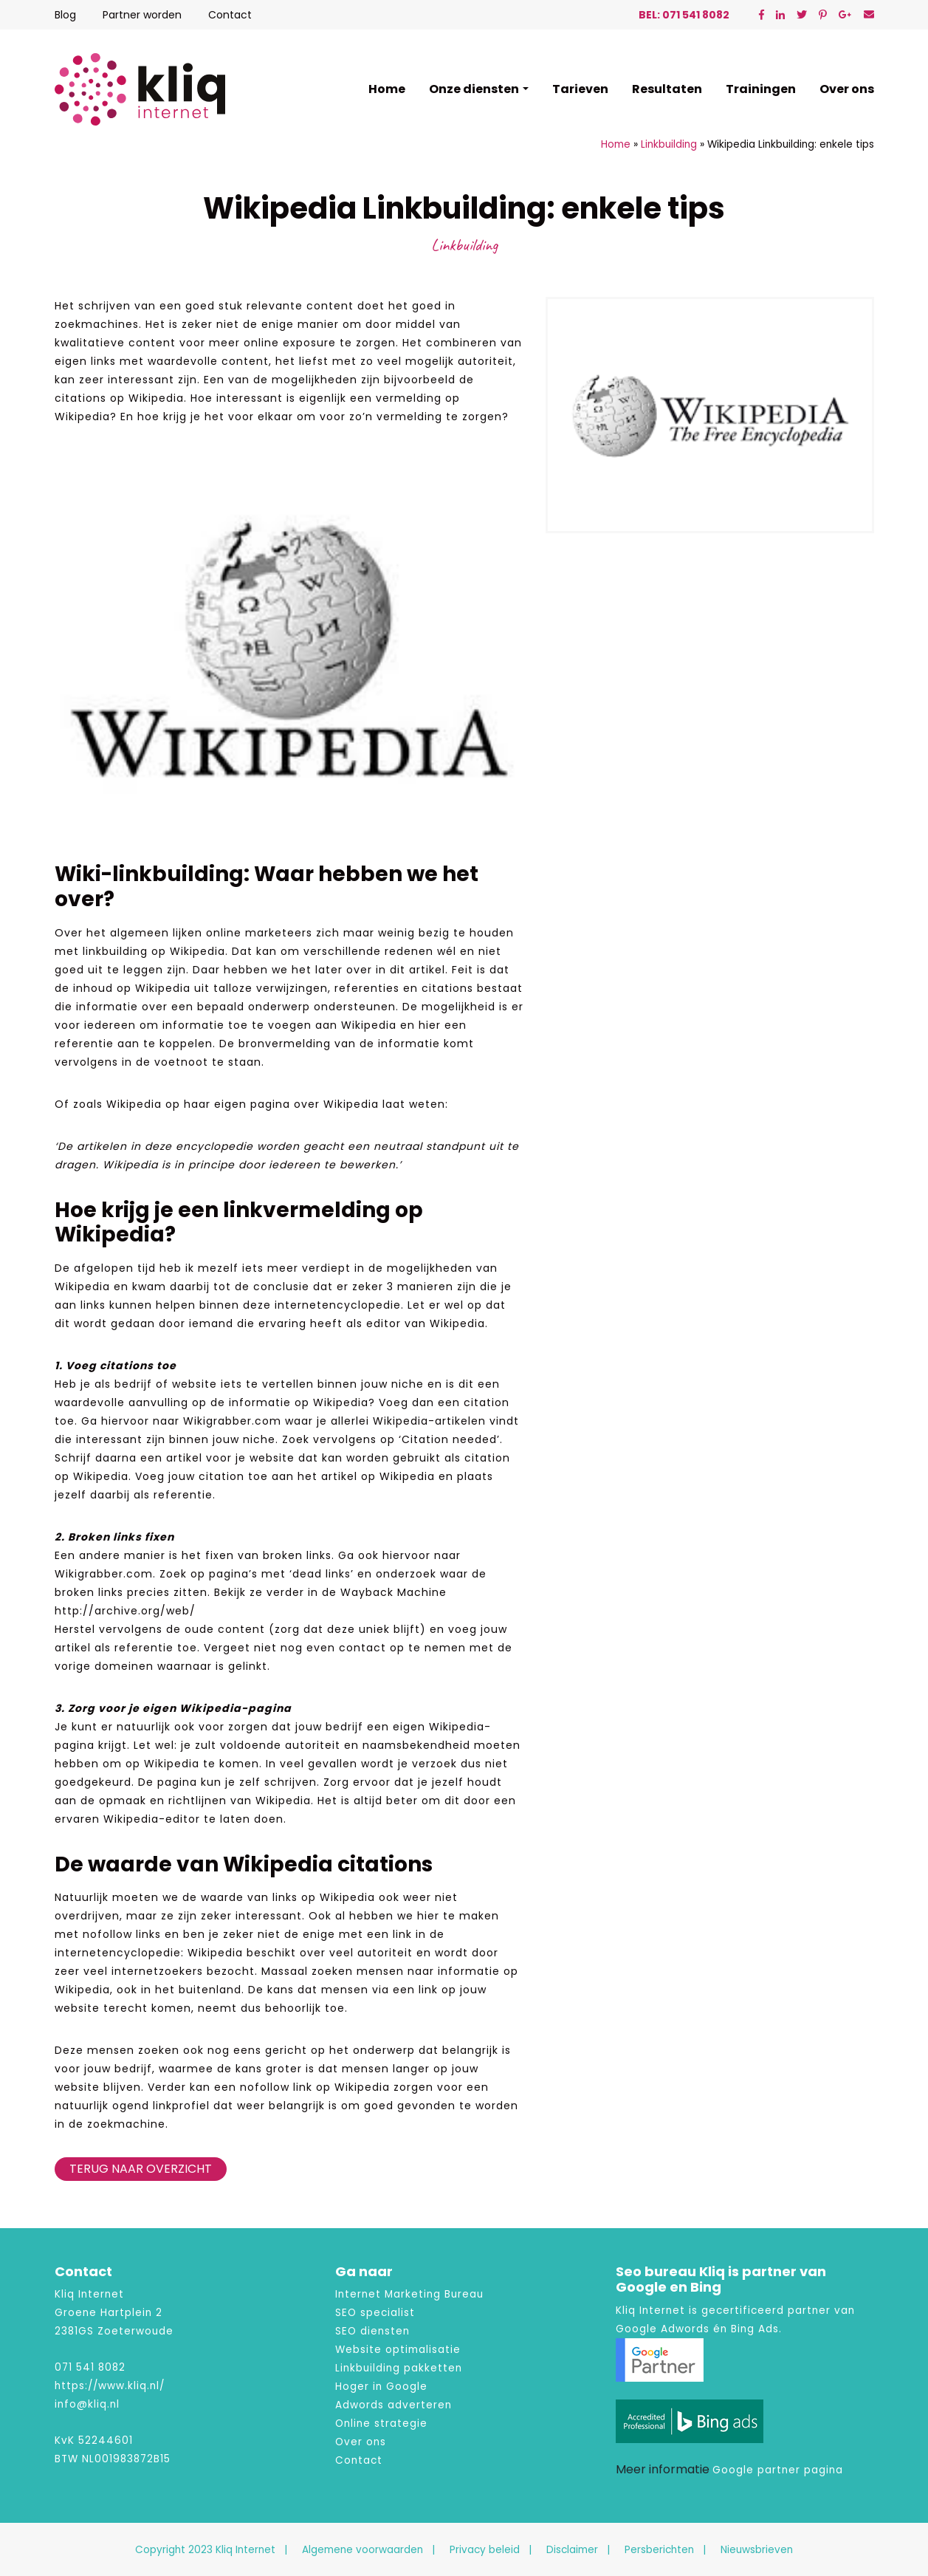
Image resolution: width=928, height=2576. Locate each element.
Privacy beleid (485, 2550)
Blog (65, 14)
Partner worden (142, 14)
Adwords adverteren (393, 2405)
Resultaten (667, 88)
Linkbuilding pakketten (398, 2368)
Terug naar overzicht (140, 2168)
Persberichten (659, 2550)
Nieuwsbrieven (757, 2550)
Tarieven (580, 88)
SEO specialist (375, 2313)
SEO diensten (372, 2331)
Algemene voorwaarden (362, 2550)
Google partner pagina (777, 2470)
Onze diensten (474, 88)
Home (386, 88)
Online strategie (381, 2423)
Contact (230, 14)
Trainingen (761, 88)
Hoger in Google (381, 2387)
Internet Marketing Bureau (409, 2294)
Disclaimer (572, 2550)
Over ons (846, 88)
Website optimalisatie (398, 2350)
